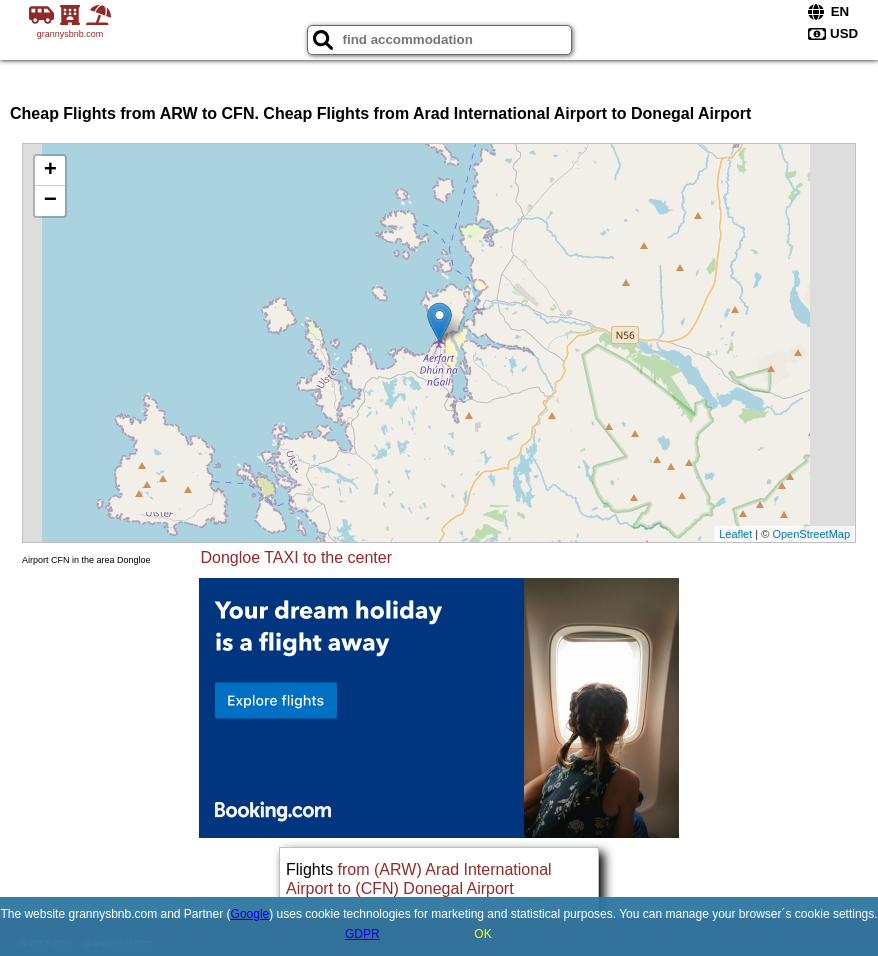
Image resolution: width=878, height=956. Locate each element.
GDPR (362, 934)
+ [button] (50, 171)
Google (250, 914)
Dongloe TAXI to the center (297, 557)
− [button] (50, 201)
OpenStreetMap (811, 534)
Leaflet (735, 534)
